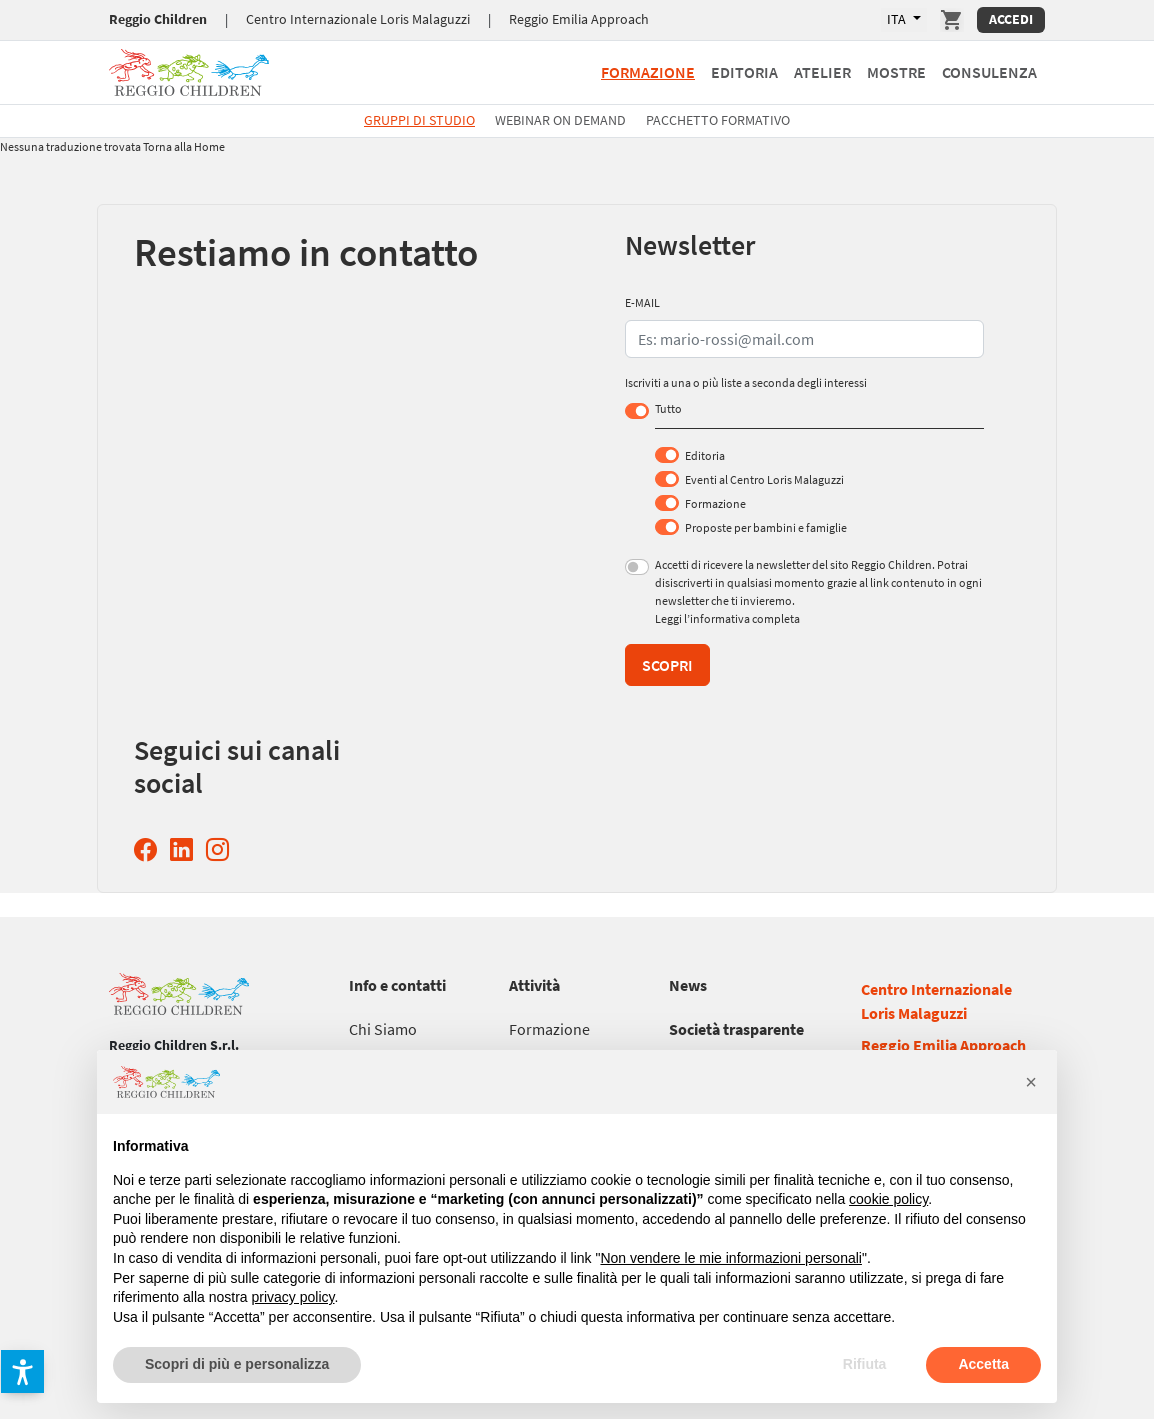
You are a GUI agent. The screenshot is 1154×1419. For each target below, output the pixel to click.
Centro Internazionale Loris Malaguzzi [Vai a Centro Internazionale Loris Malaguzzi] (358, 19)
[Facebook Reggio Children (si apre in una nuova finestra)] (149, 849)
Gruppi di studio (419, 120)
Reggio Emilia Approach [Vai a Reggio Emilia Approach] (579, 19)
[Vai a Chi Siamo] (383, 1029)
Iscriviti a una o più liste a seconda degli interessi (746, 382)
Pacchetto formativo (718, 120)
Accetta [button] (983, 1364)
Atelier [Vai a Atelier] (822, 72)
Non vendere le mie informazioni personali (730, 1258)
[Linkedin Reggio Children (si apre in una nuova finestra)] (185, 849)
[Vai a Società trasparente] (736, 1029)
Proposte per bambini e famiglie (766, 527)
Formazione (715, 503)
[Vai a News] (688, 985)
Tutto (668, 408)
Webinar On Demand (560, 120)
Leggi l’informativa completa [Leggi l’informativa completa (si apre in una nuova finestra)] (727, 618)
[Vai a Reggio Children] (189, 69)
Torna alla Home (184, 146)
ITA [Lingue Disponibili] (898, 19)
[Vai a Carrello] (952, 20)
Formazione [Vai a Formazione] (648, 72)
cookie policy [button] (888, 1199)
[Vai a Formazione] (549, 1029)
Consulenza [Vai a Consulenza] (989, 72)
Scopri (667, 665)
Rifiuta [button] (865, 1364)
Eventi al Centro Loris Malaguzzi (764, 479)
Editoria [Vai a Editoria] (744, 72)
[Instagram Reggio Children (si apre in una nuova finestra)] (221, 849)
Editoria (705, 455)
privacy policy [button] (293, 1297)
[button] (22, 1371)
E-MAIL (642, 302)
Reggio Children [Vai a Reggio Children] (158, 19)
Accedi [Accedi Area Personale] (1011, 19)
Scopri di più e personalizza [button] (237, 1364)
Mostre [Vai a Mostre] (896, 72)
